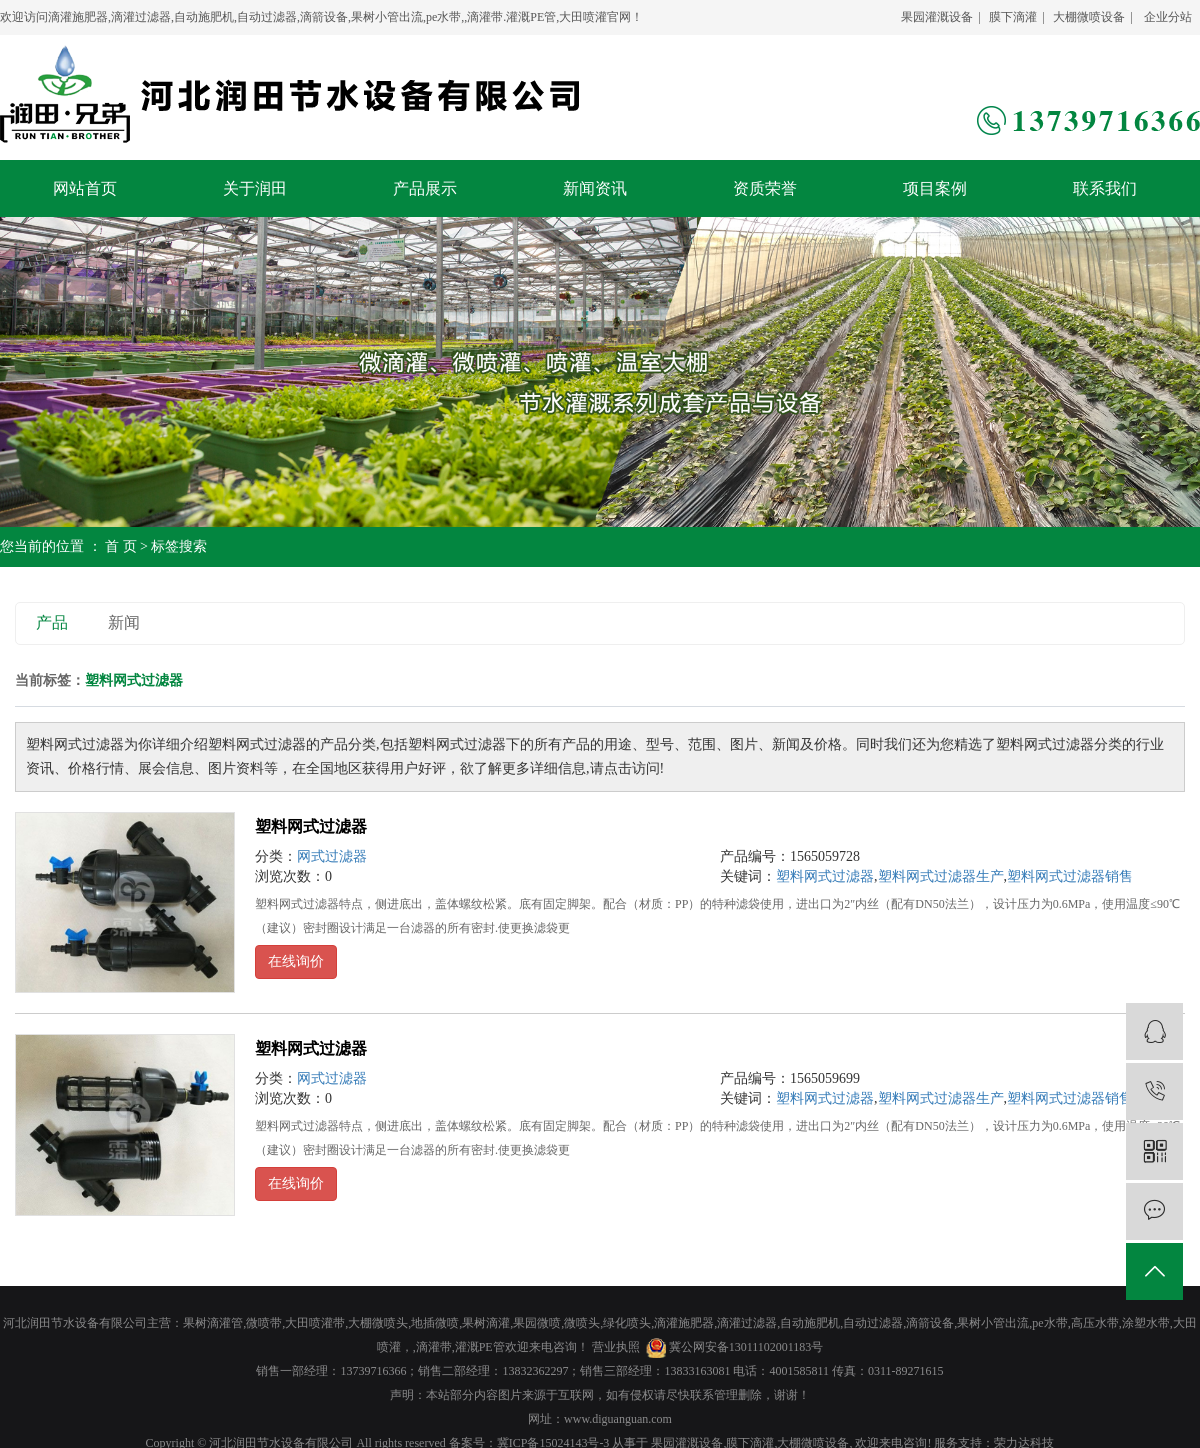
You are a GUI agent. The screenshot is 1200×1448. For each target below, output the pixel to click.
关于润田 (255, 188)
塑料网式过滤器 (311, 826)
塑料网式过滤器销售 (1070, 876)
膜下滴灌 (1013, 17)
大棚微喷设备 (1089, 17)
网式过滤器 (332, 856)
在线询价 (296, 961)
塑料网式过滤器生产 (941, 876)
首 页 (121, 546)
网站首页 (85, 188)
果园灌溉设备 (937, 17)
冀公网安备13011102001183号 (746, 1347)
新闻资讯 (595, 188)
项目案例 (935, 188)
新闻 (124, 622)
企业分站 (1168, 17)
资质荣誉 (765, 188)
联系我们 (1105, 188)
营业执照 (616, 1347)
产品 (52, 622)
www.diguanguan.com (618, 1419)
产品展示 (425, 188)
